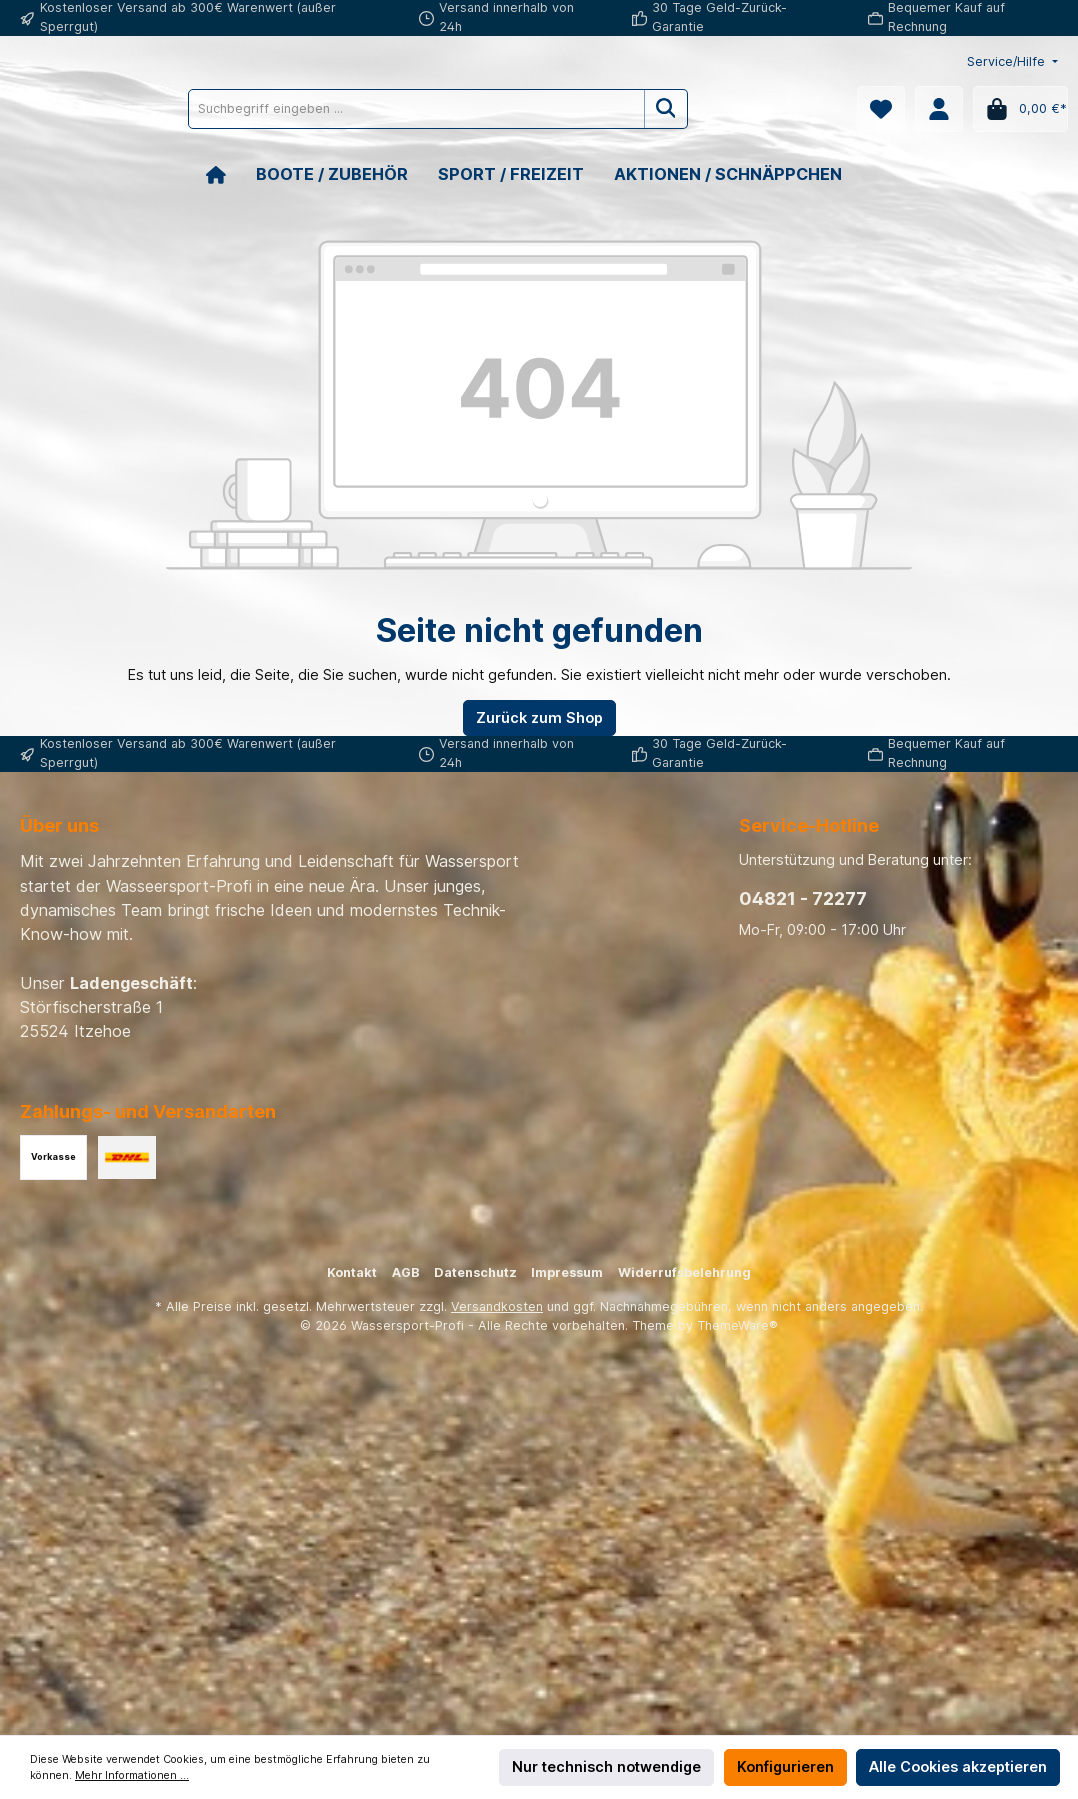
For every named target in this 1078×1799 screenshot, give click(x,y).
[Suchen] (756, 109)
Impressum (567, 1272)
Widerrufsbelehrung (684, 1272)
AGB (406, 1272)
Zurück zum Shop (539, 717)
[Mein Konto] (939, 109)
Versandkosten (497, 1306)
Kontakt (352, 1272)
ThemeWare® (737, 1325)
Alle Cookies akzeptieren (958, 1766)
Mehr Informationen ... (132, 1775)
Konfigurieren (785, 1766)
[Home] (231, 174)
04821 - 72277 (803, 898)
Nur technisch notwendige (606, 1766)
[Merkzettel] (881, 109)
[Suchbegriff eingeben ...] (506, 109)
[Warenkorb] (1020, 109)
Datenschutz (475, 1272)
